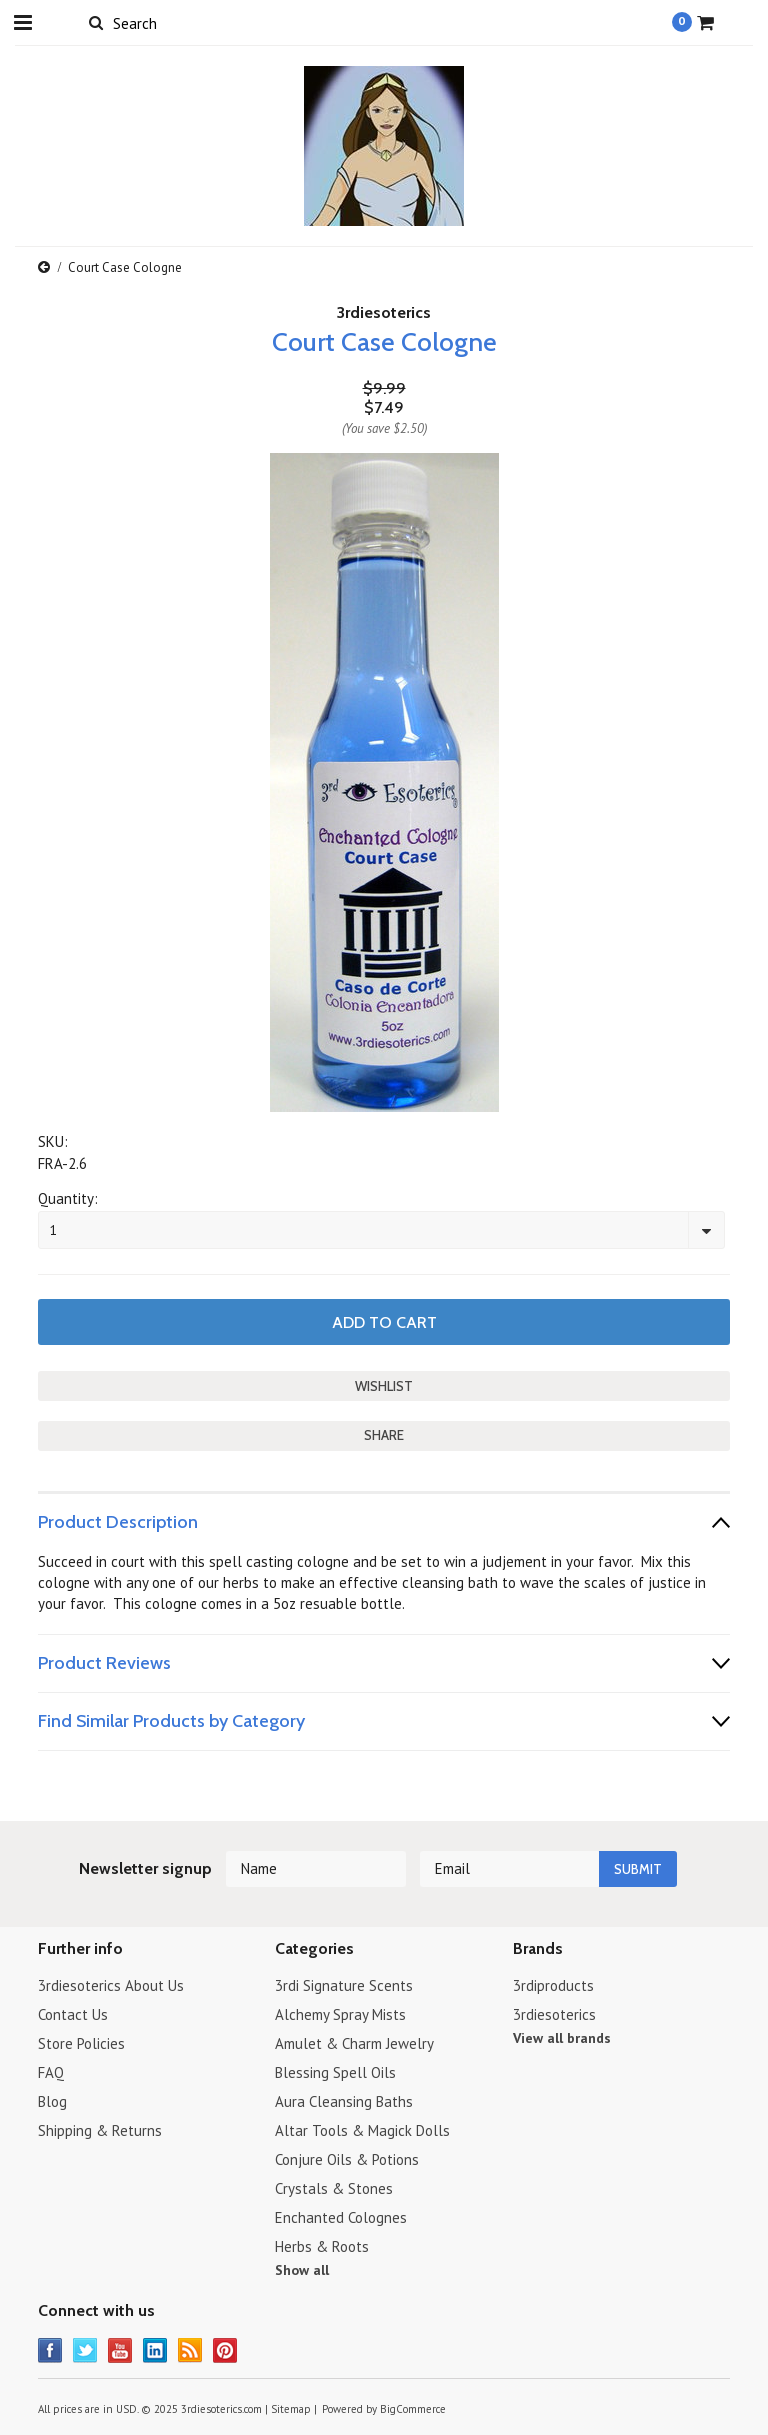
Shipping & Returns (100, 2130)
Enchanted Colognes (341, 2217)
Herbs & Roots (322, 2246)
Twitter (85, 2350)
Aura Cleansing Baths (344, 2101)
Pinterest (225, 2350)
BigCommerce (413, 2409)
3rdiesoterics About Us (111, 1985)
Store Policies (81, 2043)
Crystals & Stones (334, 2188)
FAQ (51, 2072)
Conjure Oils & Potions (347, 2159)
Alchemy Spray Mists (340, 2014)
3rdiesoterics (384, 312)
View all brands (562, 2038)
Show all (302, 2270)
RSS (190, 2350)
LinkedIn (155, 2350)
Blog (52, 2101)
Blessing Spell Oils (335, 2072)
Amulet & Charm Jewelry (354, 2043)
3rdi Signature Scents (344, 1985)
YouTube (120, 2350)
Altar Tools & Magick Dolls (362, 2130)
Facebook (50, 2350)
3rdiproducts (553, 1985)
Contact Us (73, 2014)
